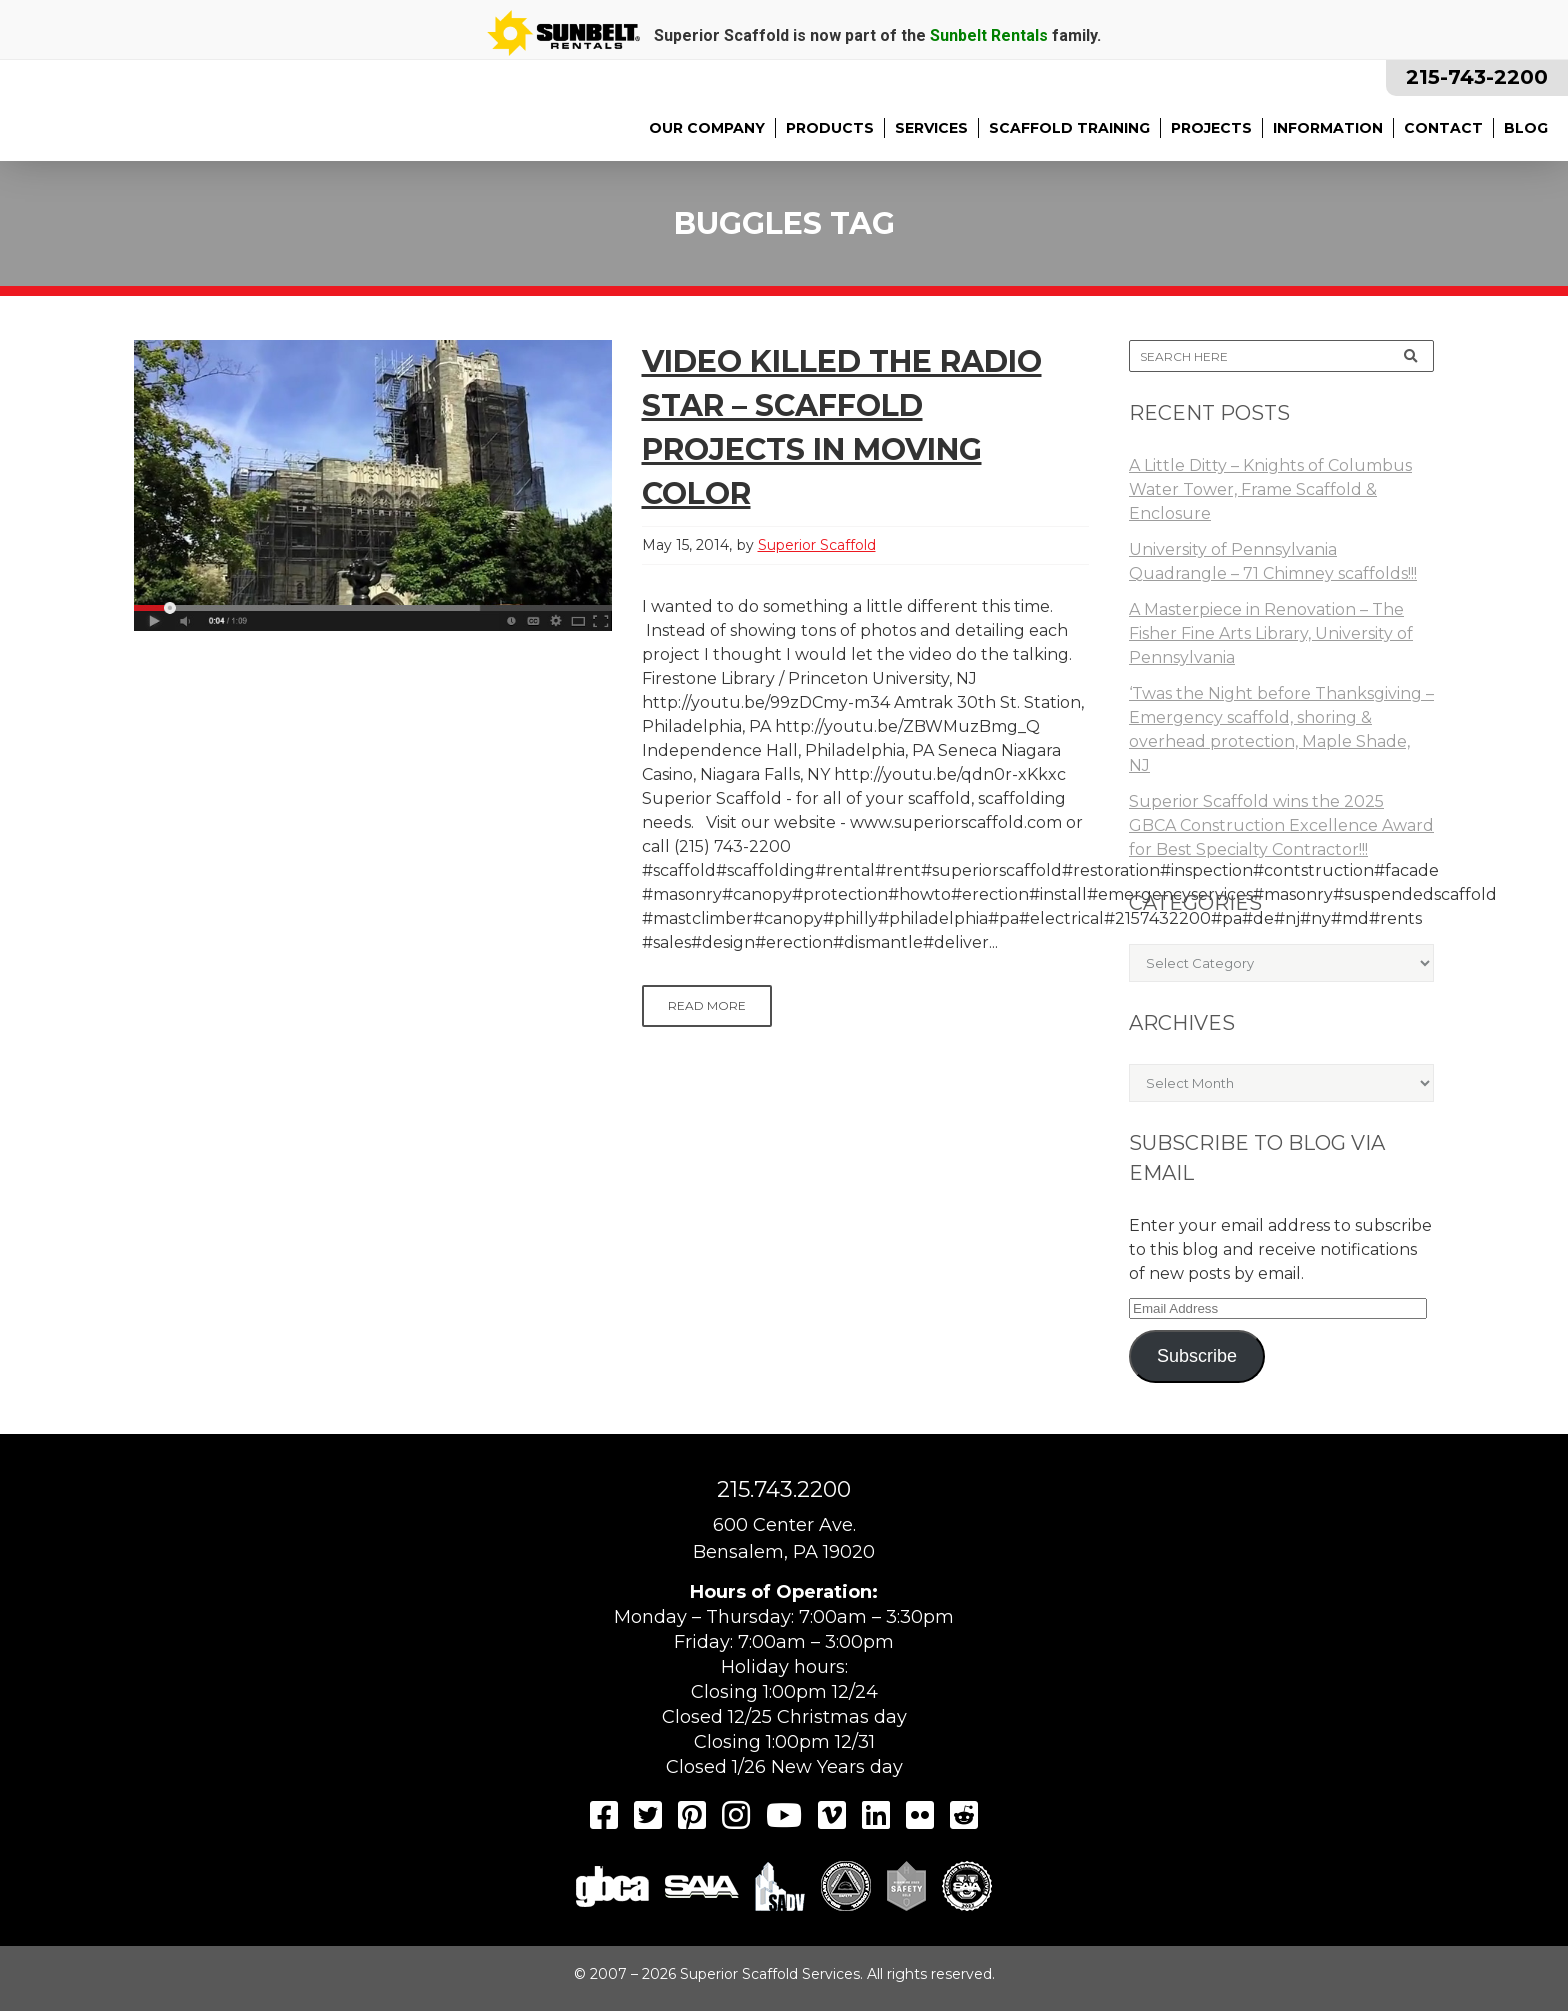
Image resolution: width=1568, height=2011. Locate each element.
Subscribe (1197, 1356)
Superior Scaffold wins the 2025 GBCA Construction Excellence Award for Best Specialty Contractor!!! (1281, 825)
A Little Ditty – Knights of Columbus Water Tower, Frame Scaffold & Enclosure (1270, 489)
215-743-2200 (1477, 77)
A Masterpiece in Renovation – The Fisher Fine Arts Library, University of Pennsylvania (1271, 633)
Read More (707, 1005)
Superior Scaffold (817, 545)
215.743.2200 (784, 1489)
